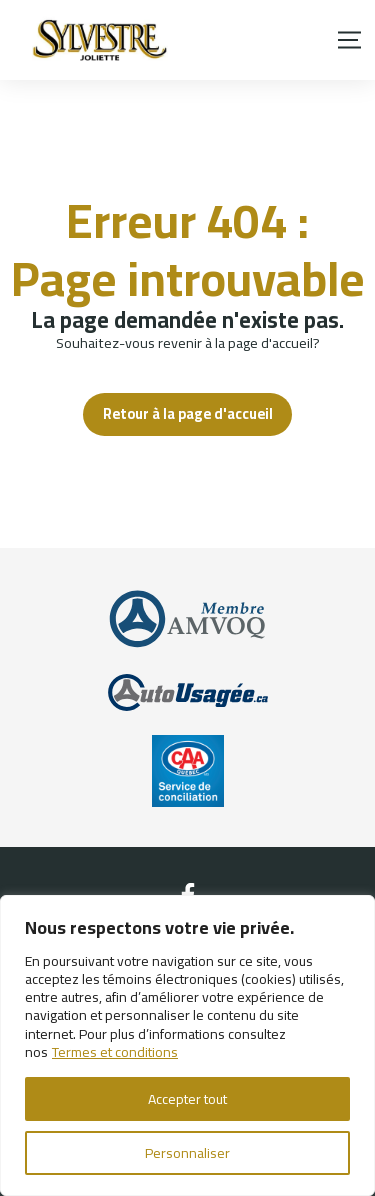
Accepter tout (187, 1099)
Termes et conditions (115, 1052)
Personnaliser (187, 1153)
